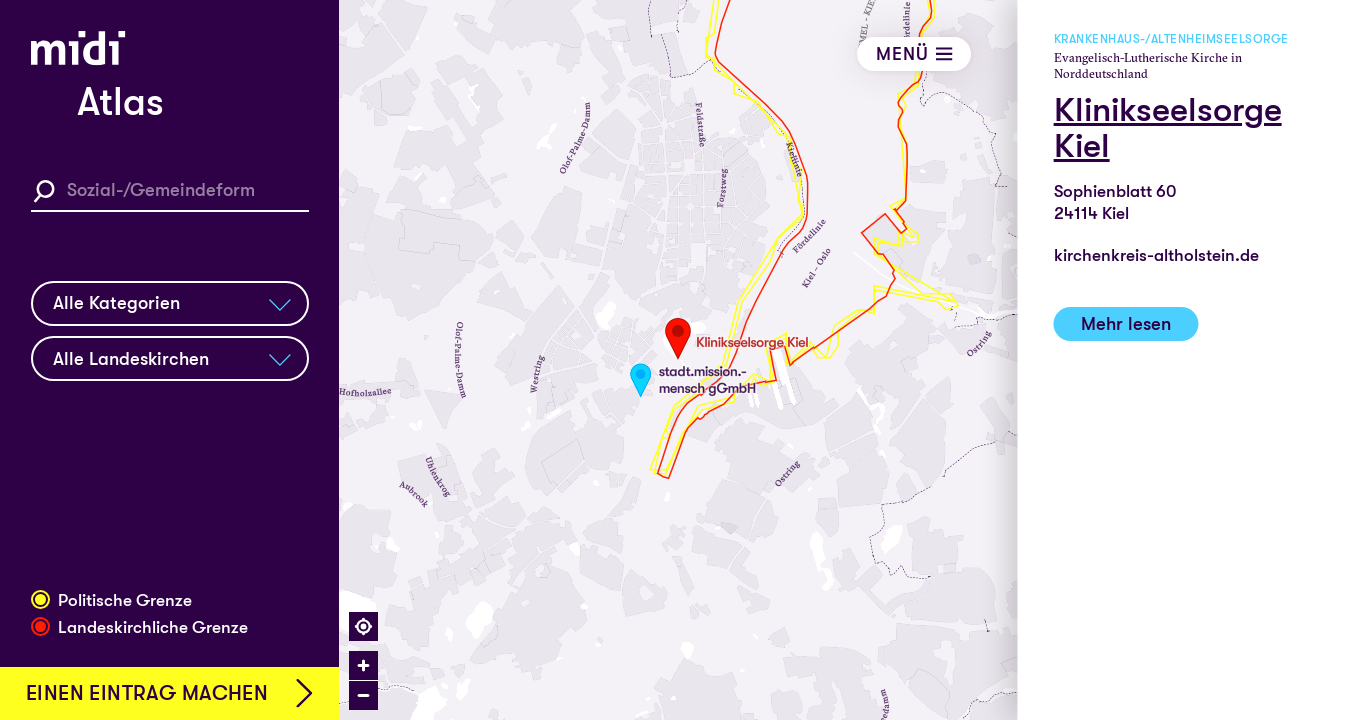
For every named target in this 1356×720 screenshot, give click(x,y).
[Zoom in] (363, 665)
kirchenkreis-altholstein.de (1156, 255)
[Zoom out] (363, 695)
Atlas (120, 103)
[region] (847, 360)
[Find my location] (363, 626)
